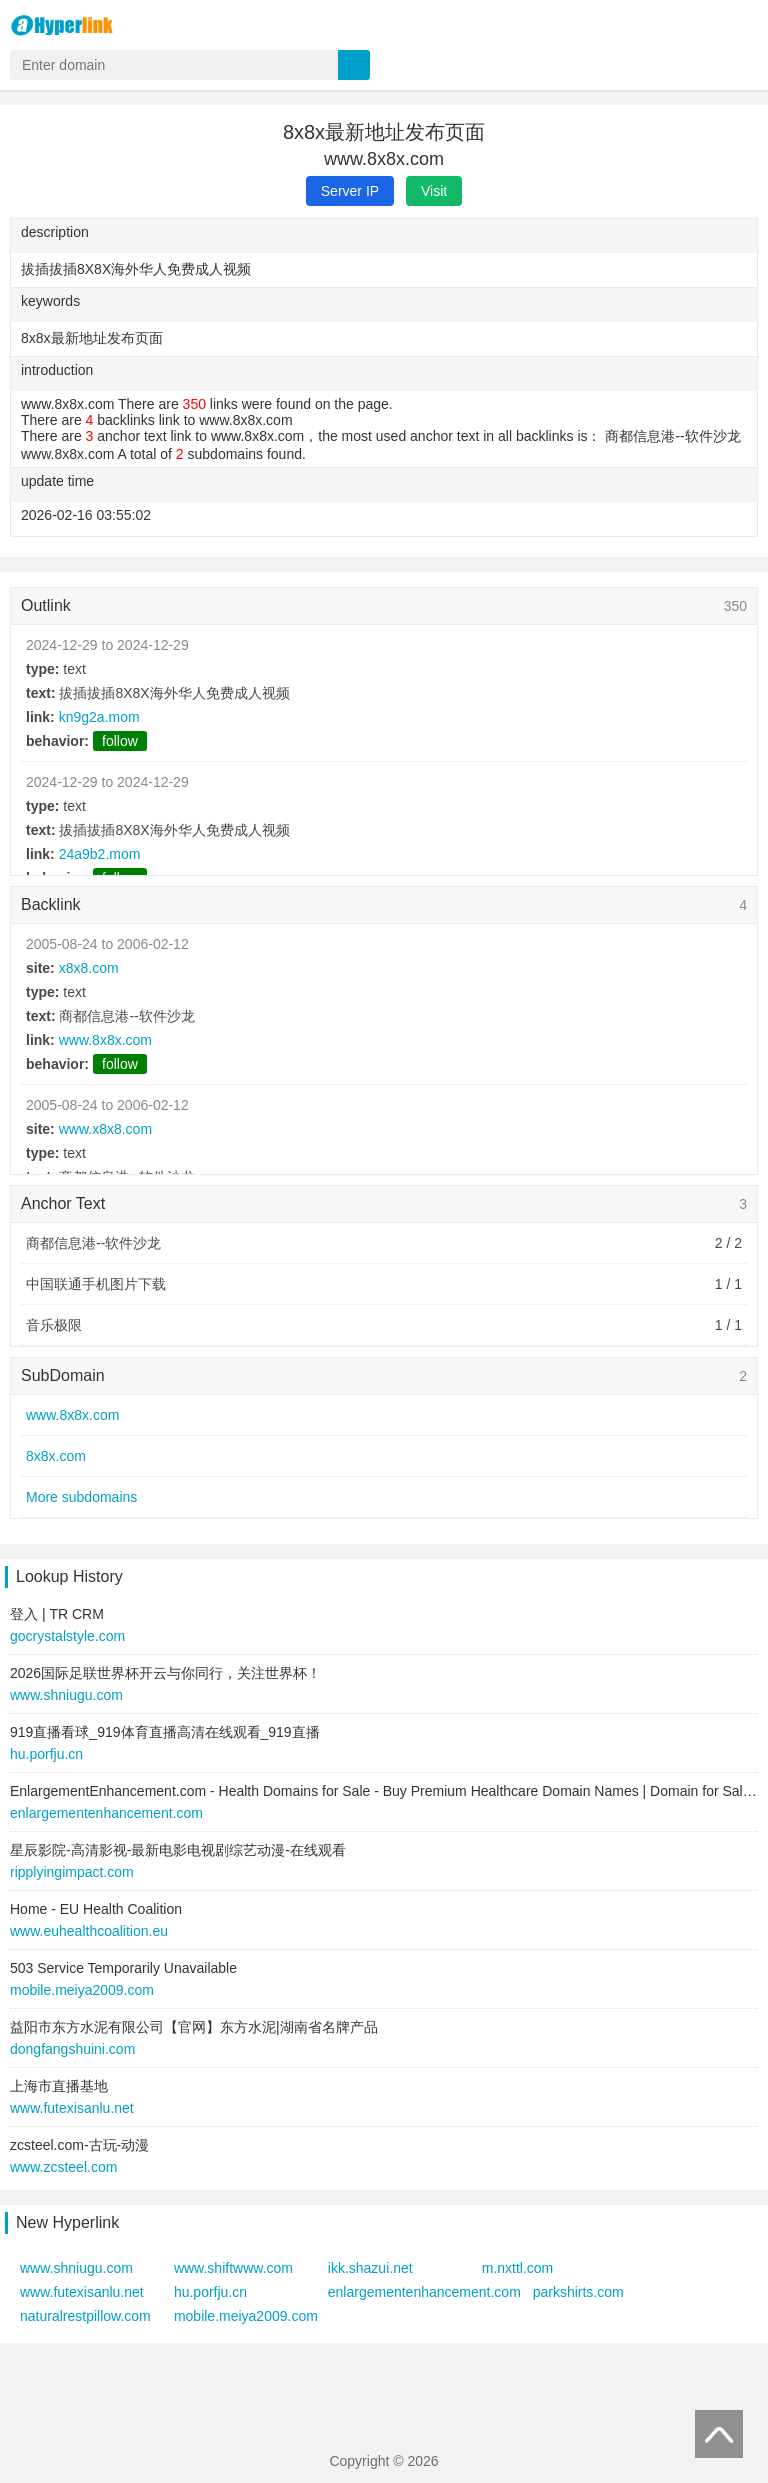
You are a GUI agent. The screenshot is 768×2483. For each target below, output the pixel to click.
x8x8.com (89, 968)
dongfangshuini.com (72, 2049)
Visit (434, 191)
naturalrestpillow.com (85, 2316)
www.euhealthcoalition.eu (89, 1931)
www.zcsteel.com (63, 2167)
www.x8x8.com (105, 1129)
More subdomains (81, 1497)
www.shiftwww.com (233, 2268)
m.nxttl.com (518, 2268)
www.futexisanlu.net (72, 2108)
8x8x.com (56, 1456)
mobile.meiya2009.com (82, 1990)
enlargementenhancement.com (106, 1813)
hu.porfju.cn (46, 1754)
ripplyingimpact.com (72, 1872)
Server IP (350, 191)
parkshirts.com (578, 2292)
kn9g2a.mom (99, 717)
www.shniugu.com (66, 1695)
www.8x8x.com (105, 1040)
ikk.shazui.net (370, 2268)
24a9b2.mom (100, 854)
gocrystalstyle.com (67, 1636)
